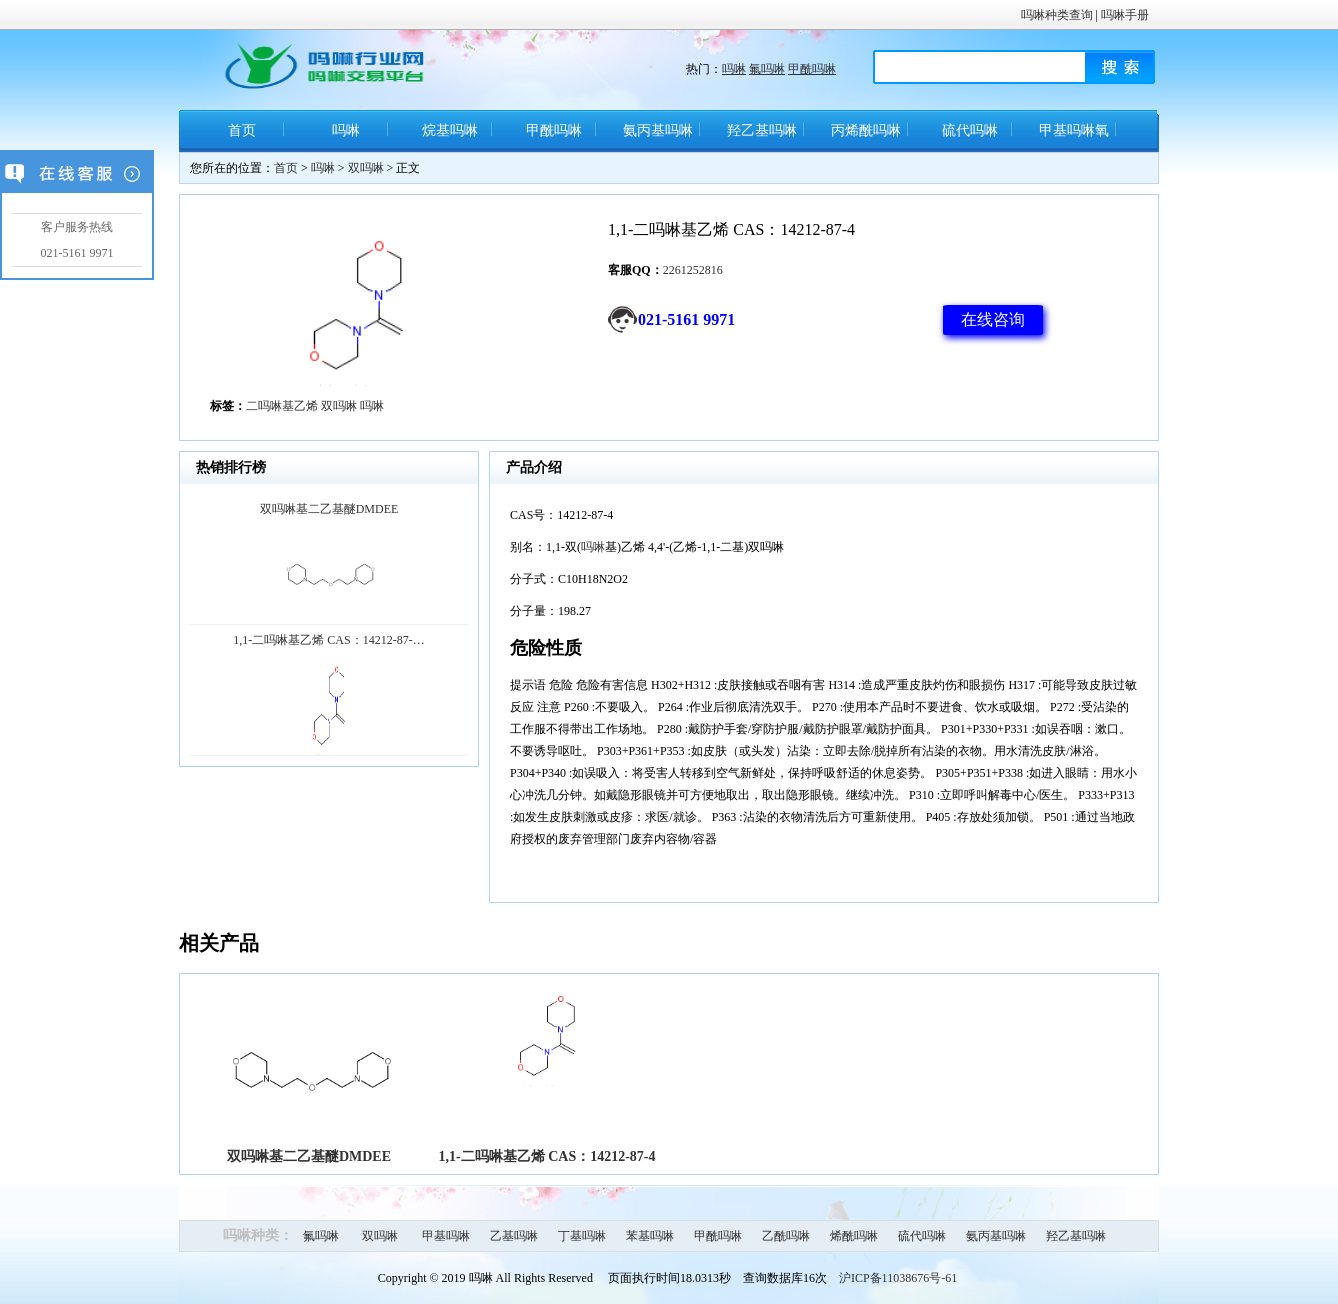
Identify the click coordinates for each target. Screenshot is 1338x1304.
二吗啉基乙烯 (282, 406)
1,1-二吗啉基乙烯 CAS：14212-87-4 (547, 1156)
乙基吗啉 (514, 1236)
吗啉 (734, 69)
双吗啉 (366, 168)
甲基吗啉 (446, 1236)
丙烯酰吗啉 (866, 130)
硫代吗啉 (970, 130)
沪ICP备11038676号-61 (898, 1278)
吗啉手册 (1125, 15)
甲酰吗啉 (812, 69)
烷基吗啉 (450, 130)
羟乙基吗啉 (762, 130)
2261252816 (693, 270)
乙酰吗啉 (786, 1236)
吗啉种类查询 (1057, 15)
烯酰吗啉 (854, 1236)
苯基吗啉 (650, 1236)
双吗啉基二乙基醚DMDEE (309, 1156)
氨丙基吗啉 (658, 130)
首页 (242, 130)
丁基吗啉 (582, 1236)
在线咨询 (993, 319)
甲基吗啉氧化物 (1074, 137)
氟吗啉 (767, 69)
